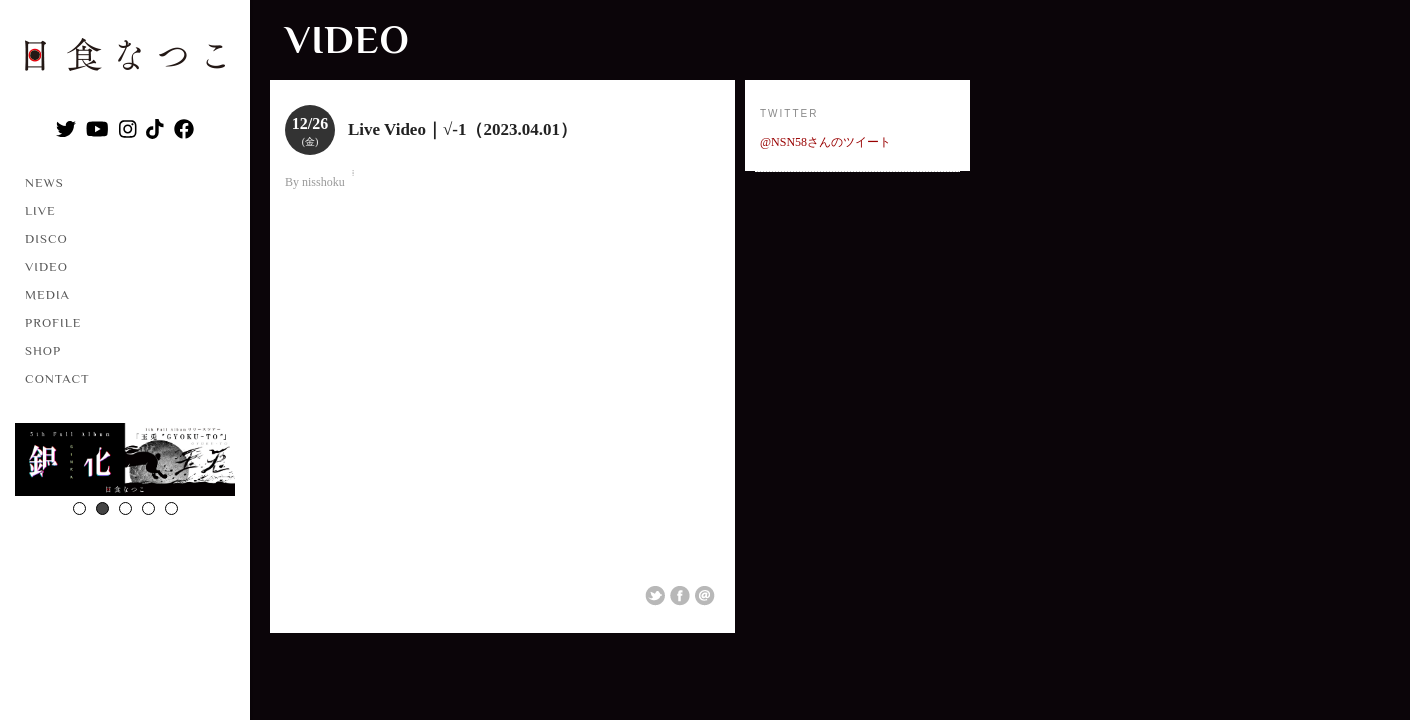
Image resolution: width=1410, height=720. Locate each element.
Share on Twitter (655, 596)
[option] (125, 462)
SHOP (43, 350)
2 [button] (102, 508)
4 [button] (148, 508)
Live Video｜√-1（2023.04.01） (462, 129)
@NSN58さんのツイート (825, 142)
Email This (705, 596)
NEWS (44, 182)
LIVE (40, 210)
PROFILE (53, 322)
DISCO (46, 238)
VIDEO (46, 266)
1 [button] (79, 508)
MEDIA (47, 294)
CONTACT (57, 378)
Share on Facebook (680, 596)
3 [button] (125, 508)
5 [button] (171, 508)
